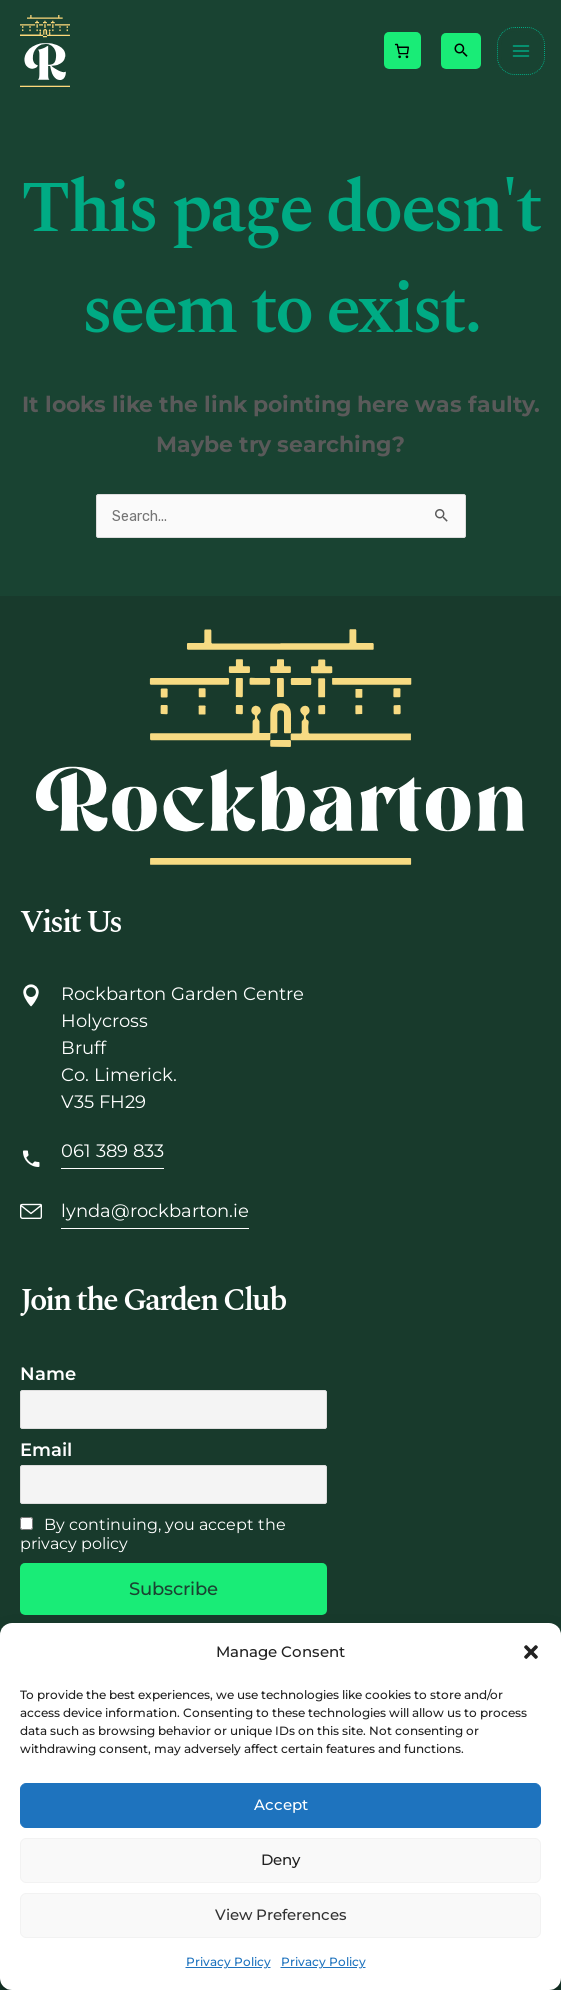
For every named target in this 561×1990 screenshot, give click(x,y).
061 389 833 (112, 1151)
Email (46, 1450)
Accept (281, 1804)
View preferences (281, 1914)
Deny (280, 1859)
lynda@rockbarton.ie (155, 1211)
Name (48, 1374)
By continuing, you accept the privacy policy (153, 1534)
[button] (531, 1652)
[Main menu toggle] (521, 51)
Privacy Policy (228, 1961)
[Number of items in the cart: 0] (402, 50)
